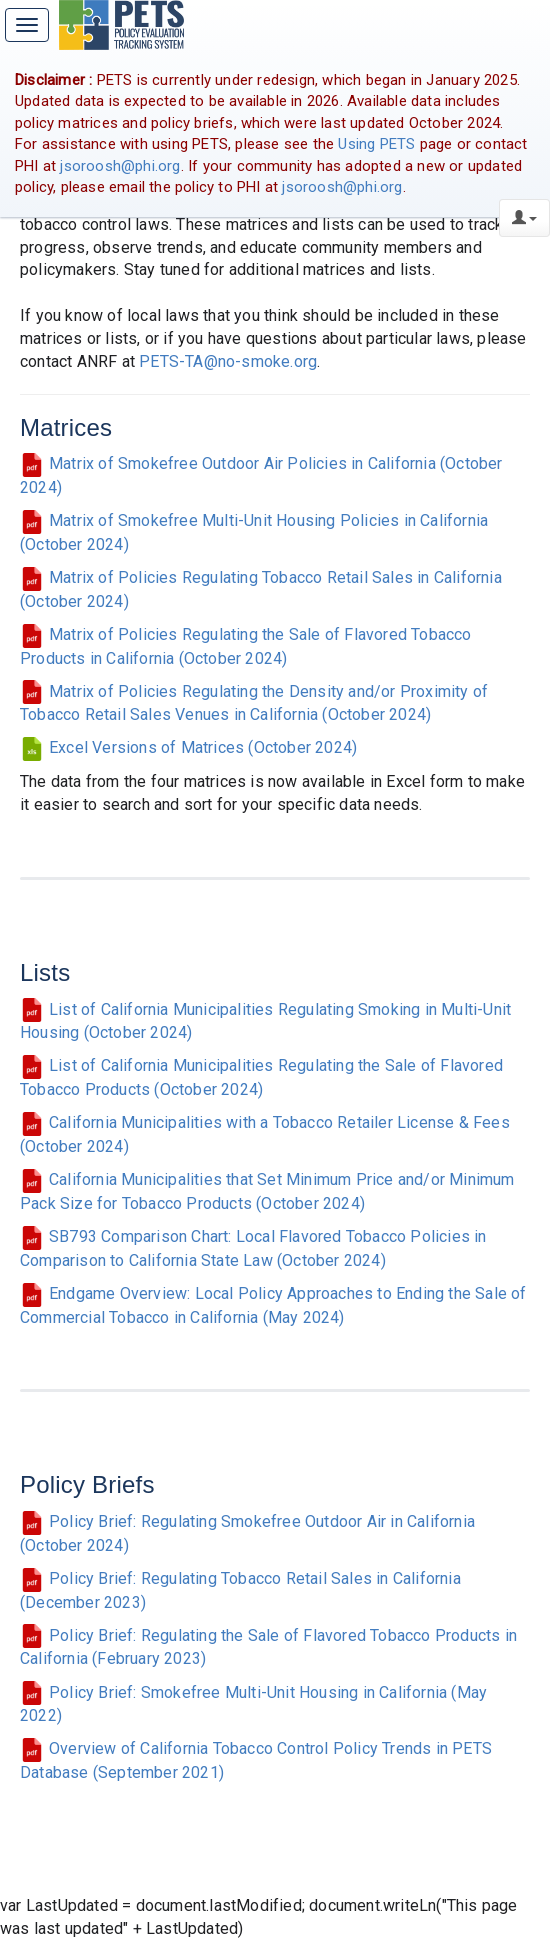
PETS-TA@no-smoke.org (228, 361)
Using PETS (376, 144)
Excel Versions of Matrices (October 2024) (188, 747)
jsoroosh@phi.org (120, 166)
